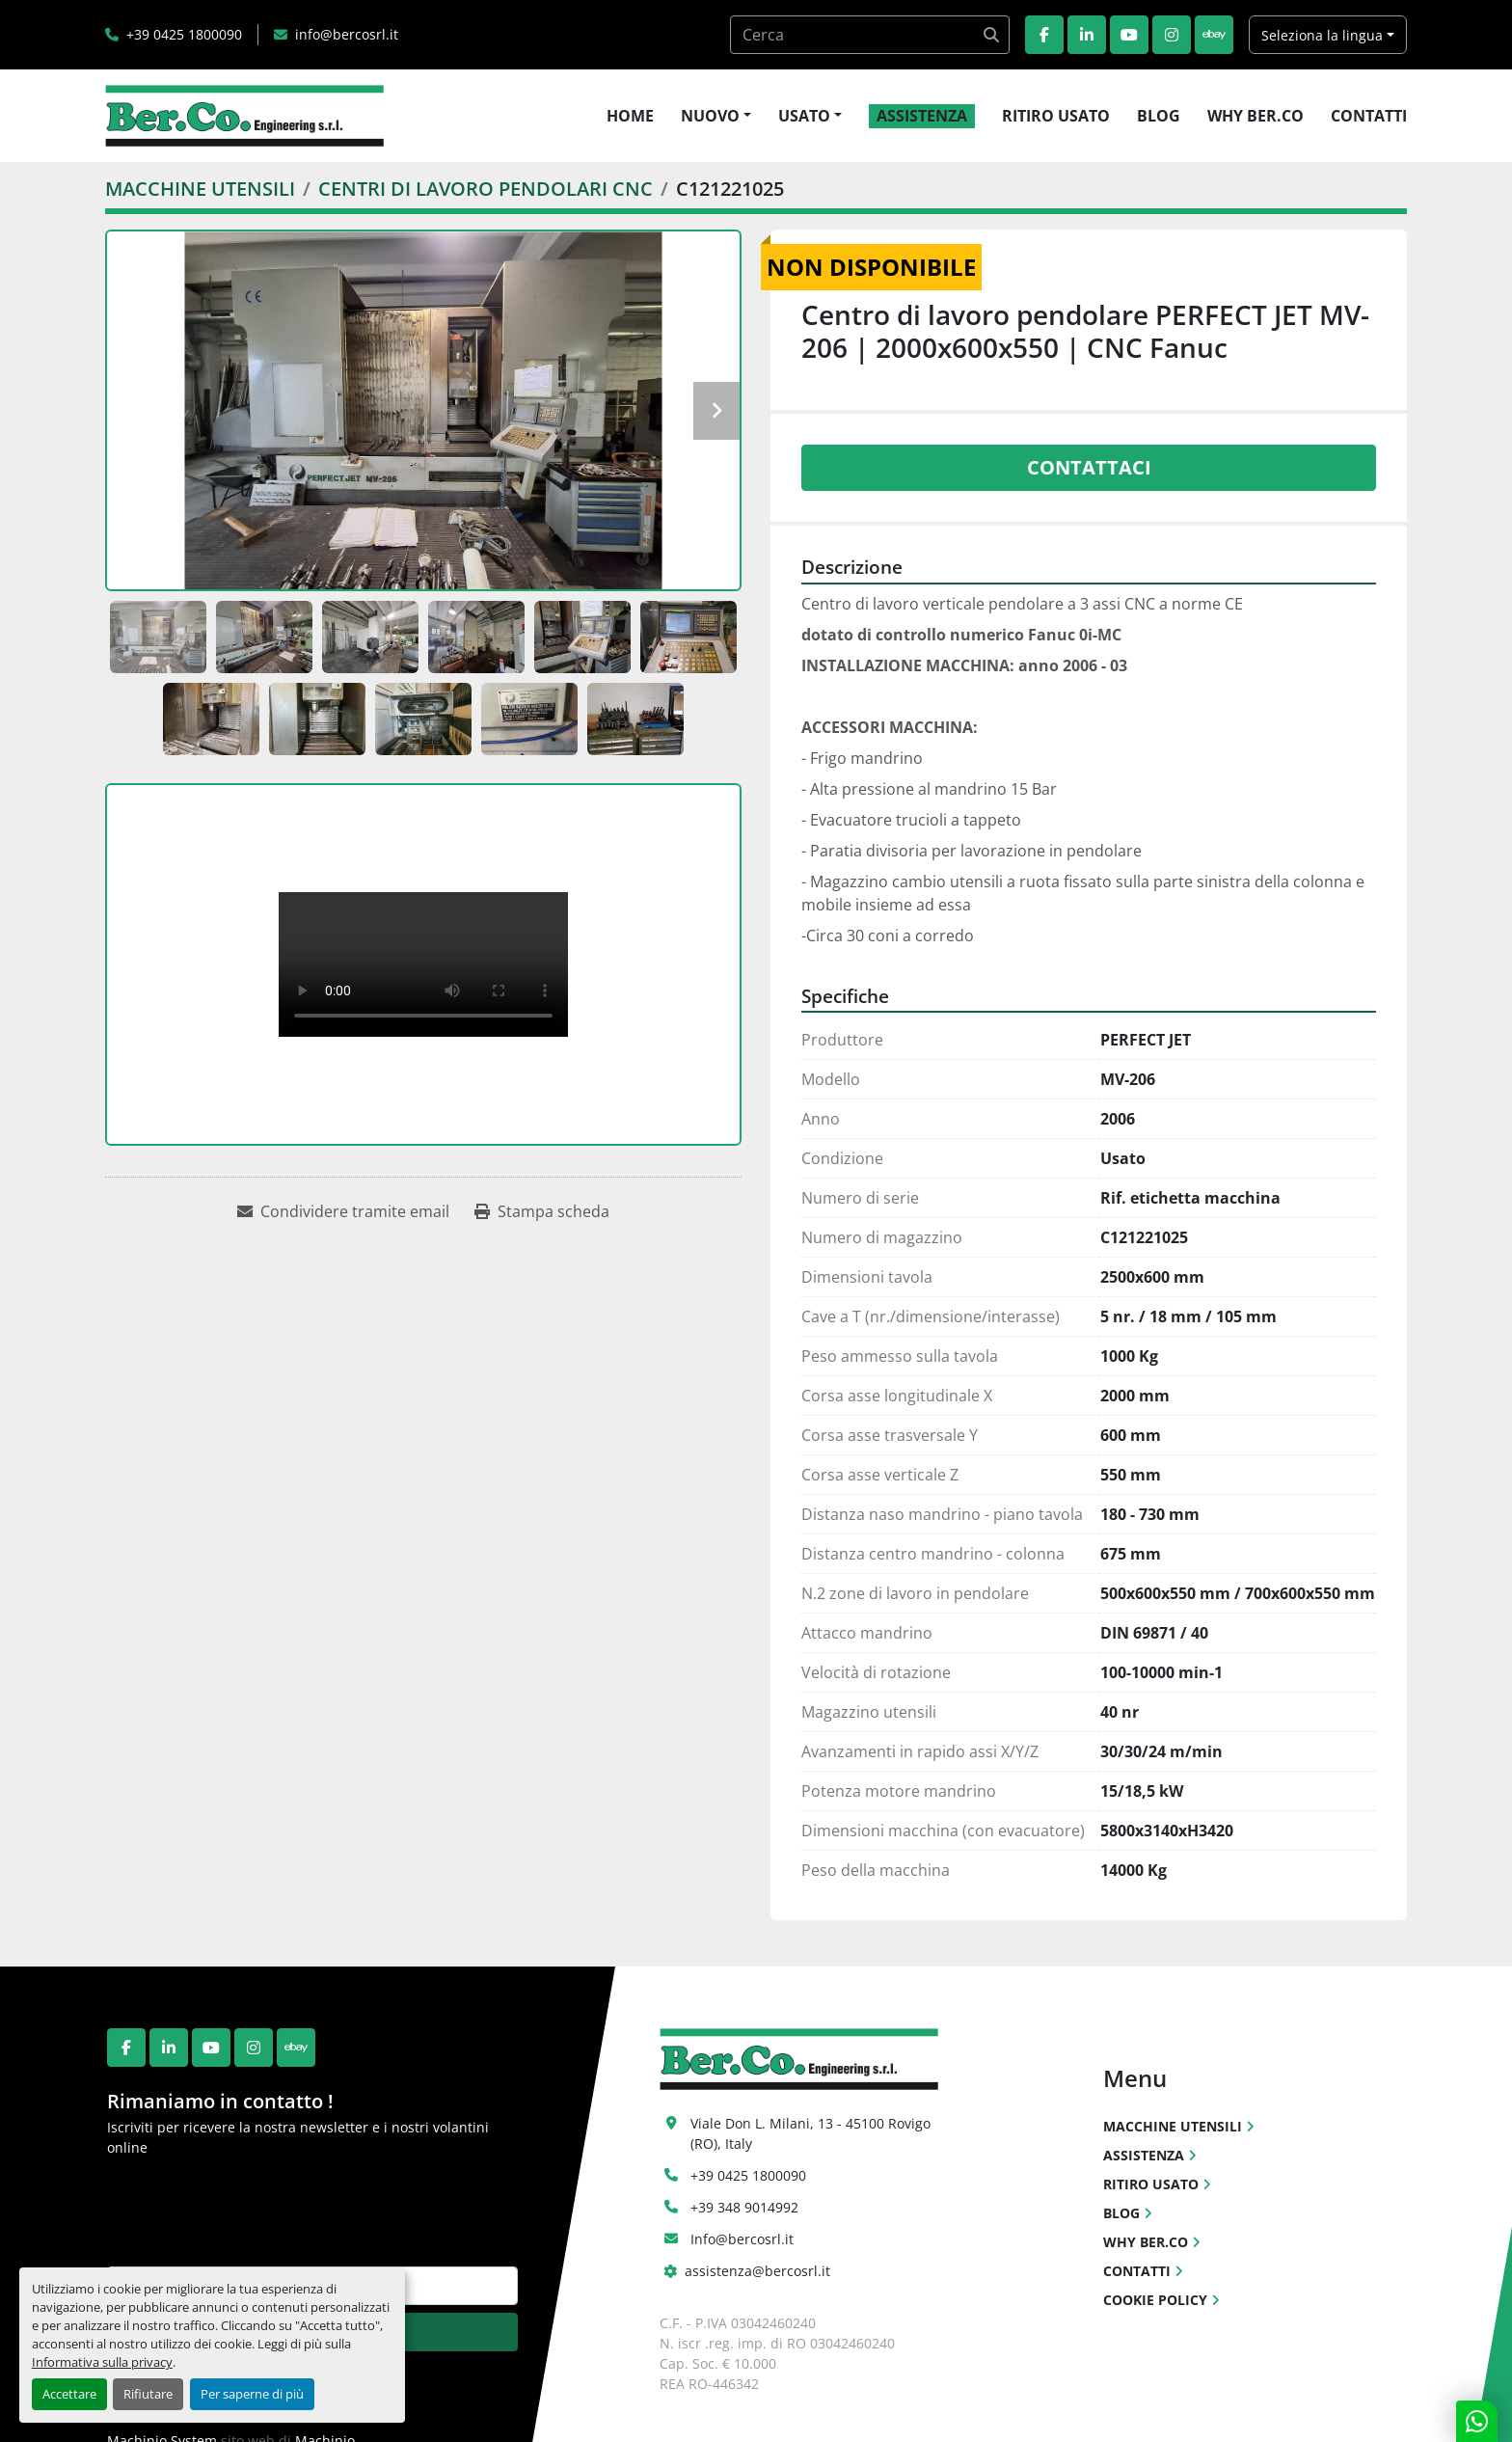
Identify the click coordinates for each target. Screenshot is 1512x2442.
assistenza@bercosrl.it (757, 2271)
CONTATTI (1369, 115)
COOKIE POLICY (1155, 2300)
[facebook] (1044, 34)
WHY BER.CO (1255, 115)
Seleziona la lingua (1322, 35)
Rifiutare (148, 2393)
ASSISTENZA (922, 115)
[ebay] (1214, 34)
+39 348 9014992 (744, 2207)
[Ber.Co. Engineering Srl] (799, 2058)
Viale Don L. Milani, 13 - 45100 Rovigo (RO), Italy (812, 2133)
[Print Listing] (542, 1211)
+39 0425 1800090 (184, 34)
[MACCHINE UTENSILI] (200, 189)
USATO (804, 115)
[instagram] (1171, 34)
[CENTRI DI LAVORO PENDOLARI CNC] (485, 189)
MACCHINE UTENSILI (1172, 2126)
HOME (630, 115)
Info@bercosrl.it (742, 2239)
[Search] (870, 34)
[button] (716, 115)
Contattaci (1089, 467)
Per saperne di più (252, 2393)
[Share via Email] (343, 1211)
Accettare (69, 2393)
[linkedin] (1086, 34)
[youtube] (1129, 34)
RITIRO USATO (1056, 115)
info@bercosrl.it (346, 34)
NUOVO (710, 115)
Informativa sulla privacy (102, 2362)
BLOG (1158, 115)
